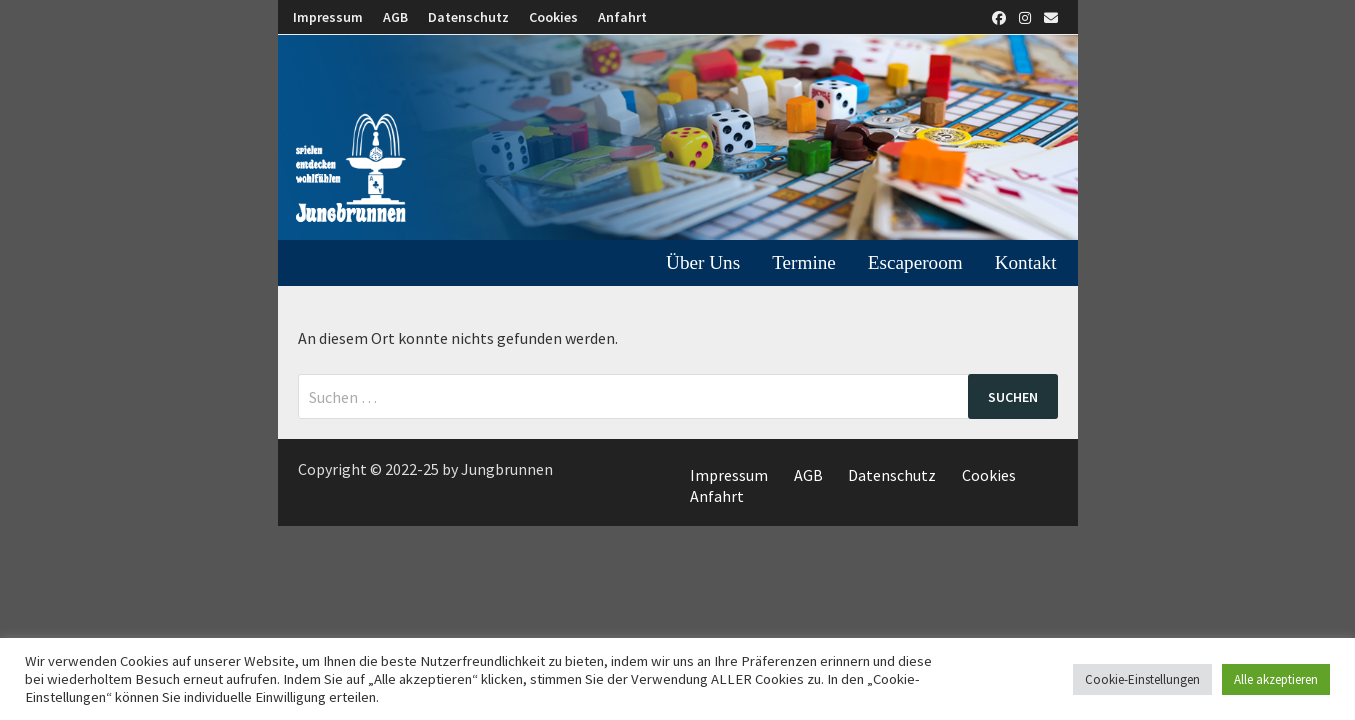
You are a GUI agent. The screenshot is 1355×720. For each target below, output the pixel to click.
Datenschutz (468, 17)
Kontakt (1026, 262)
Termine (804, 262)
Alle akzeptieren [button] (1276, 679)
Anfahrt (622, 17)
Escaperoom (915, 262)
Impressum (328, 17)
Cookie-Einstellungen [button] (1142, 679)
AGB (395, 17)
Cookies (553, 17)
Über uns (703, 262)
